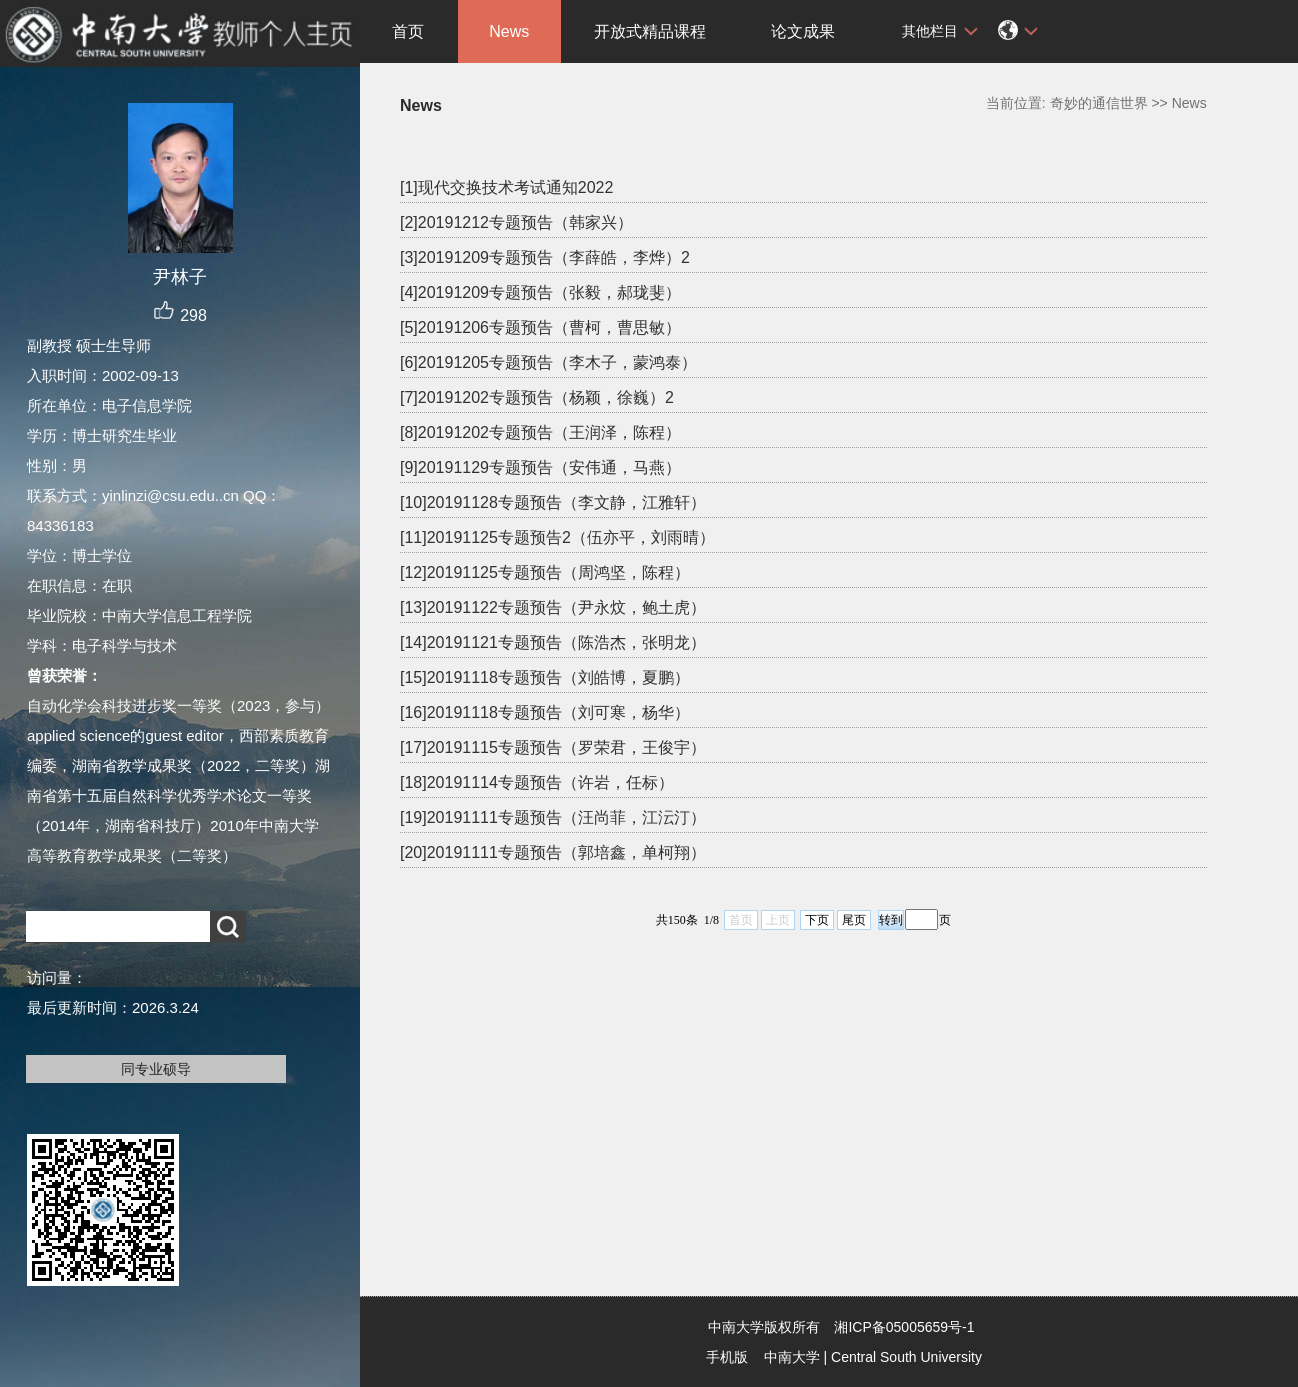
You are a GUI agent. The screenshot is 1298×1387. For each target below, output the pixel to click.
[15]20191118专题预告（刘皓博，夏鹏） (545, 677)
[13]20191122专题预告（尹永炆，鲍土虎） (553, 607)
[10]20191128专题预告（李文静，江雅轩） (553, 502)
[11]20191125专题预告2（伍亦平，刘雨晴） (557, 537)
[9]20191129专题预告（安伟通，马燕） (540, 467)
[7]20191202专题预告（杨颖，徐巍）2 (537, 397)
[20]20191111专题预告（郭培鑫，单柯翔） (553, 852)
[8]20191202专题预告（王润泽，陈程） (540, 432)
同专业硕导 (156, 1069)
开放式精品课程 (650, 31)
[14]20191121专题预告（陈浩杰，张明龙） (553, 642)
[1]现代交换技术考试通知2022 (506, 187)
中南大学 (792, 1357)
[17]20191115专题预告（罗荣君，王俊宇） (553, 747)
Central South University (906, 1357)
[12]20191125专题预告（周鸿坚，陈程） (545, 572)
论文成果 (803, 31)
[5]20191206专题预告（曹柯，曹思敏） (540, 327)
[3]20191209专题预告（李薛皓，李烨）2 (545, 257)
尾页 (854, 920)
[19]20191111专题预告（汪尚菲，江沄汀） (553, 817)
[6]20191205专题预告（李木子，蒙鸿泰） (548, 362)
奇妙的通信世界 (1099, 103)
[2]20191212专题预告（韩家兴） (516, 222)
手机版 (727, 1357)
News (509, 31)
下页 (817, 920)
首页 (408, 31)
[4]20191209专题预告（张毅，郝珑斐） (540, 292)
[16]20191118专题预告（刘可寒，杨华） (545, 712)
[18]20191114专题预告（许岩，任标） (537, 782)
